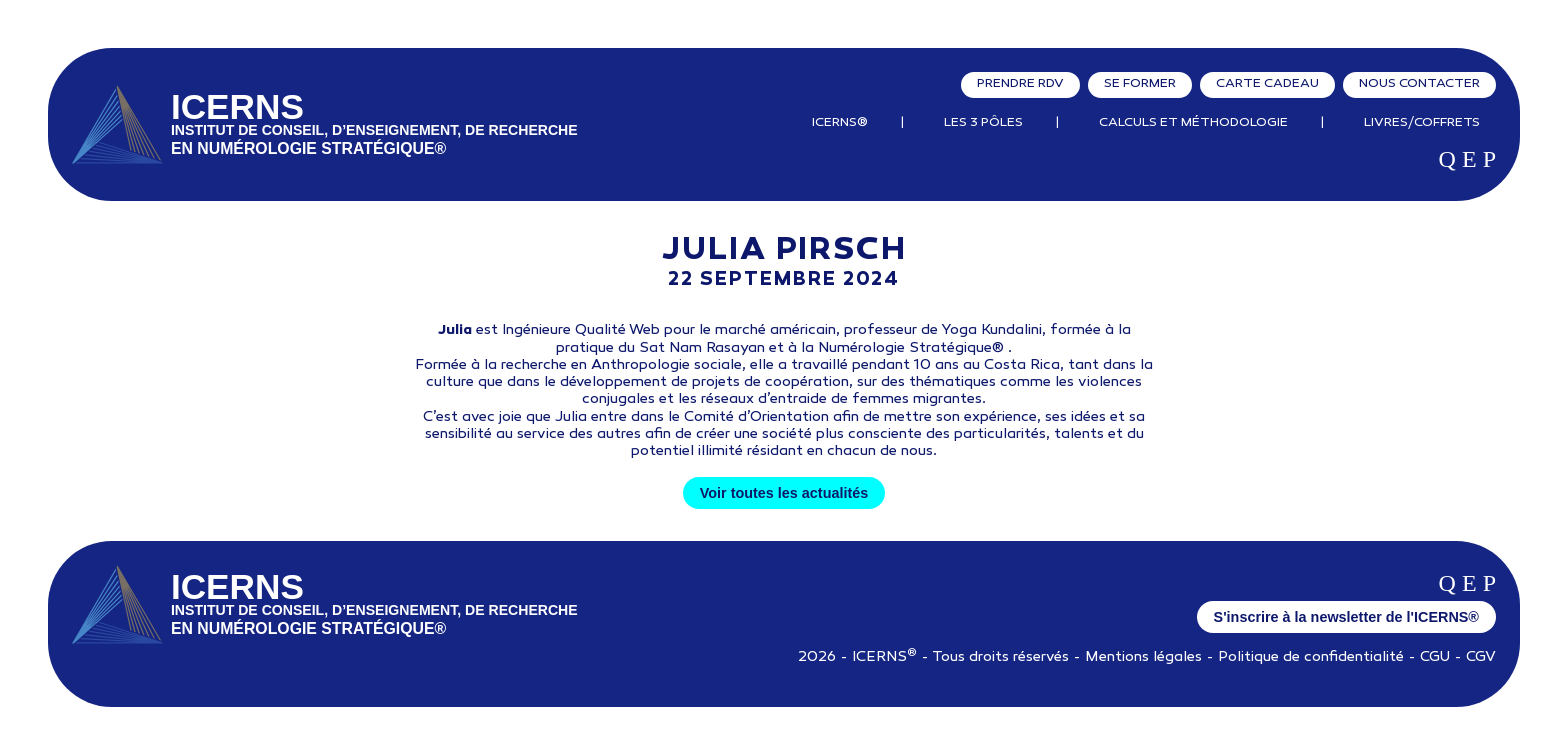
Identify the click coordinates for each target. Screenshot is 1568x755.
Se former (1140, 84)
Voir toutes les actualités (784, 493)
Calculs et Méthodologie (1193, 123)
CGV (1481, 657)
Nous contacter (1419, 84)
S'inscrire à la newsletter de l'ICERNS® (1346, 617)
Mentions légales (1143, 657)
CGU (1435, 657)
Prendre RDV (1020, 84)
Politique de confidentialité (1311, 657)
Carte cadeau (1267, 84)
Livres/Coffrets (1422, 123)
